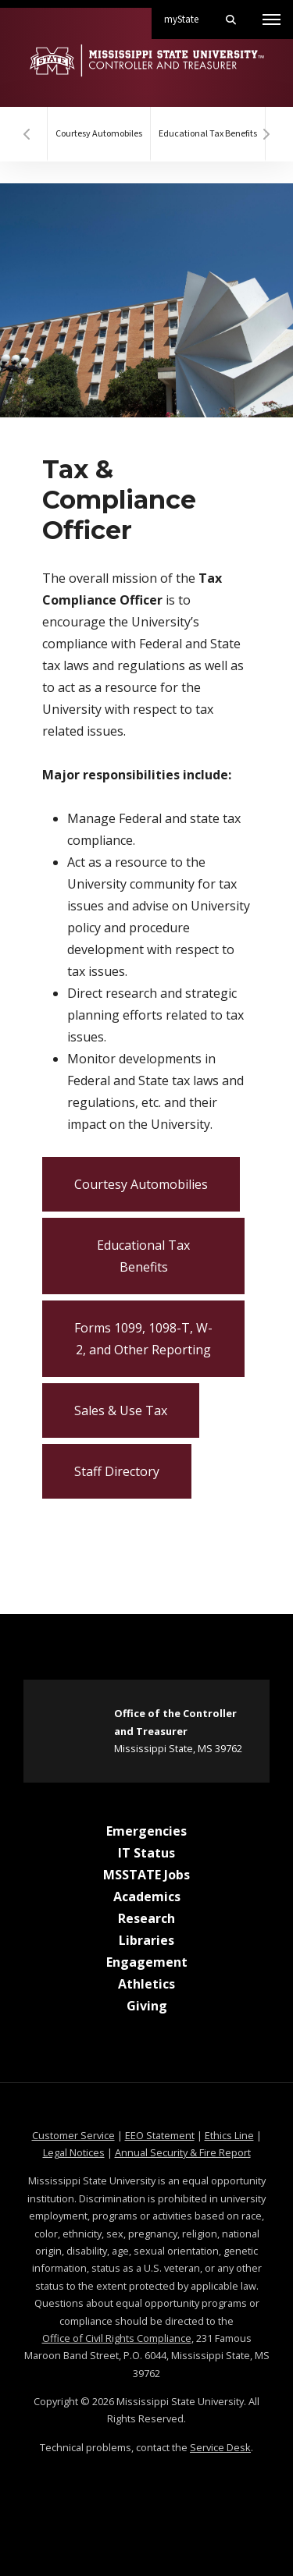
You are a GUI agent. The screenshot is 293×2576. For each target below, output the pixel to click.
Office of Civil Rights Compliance (116, 2338)
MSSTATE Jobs (146, 1874)
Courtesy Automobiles (98, 133)
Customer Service (73, 2135)
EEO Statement (160, 2135)
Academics (146, 1896)
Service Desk (220, 2447)
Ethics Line (229, 2135)
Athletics (146, 1983)
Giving (147, 2005)
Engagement (147, 1962)
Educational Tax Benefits (208, 133)
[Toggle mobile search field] (230, 19)
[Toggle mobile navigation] (271, 19)
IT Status (146, 1852)
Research (146, 1918)
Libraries (146, 1940)
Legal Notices (74, 2152)
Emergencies (146, 1831)
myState (187, 13)
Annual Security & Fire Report (183, 2152)
